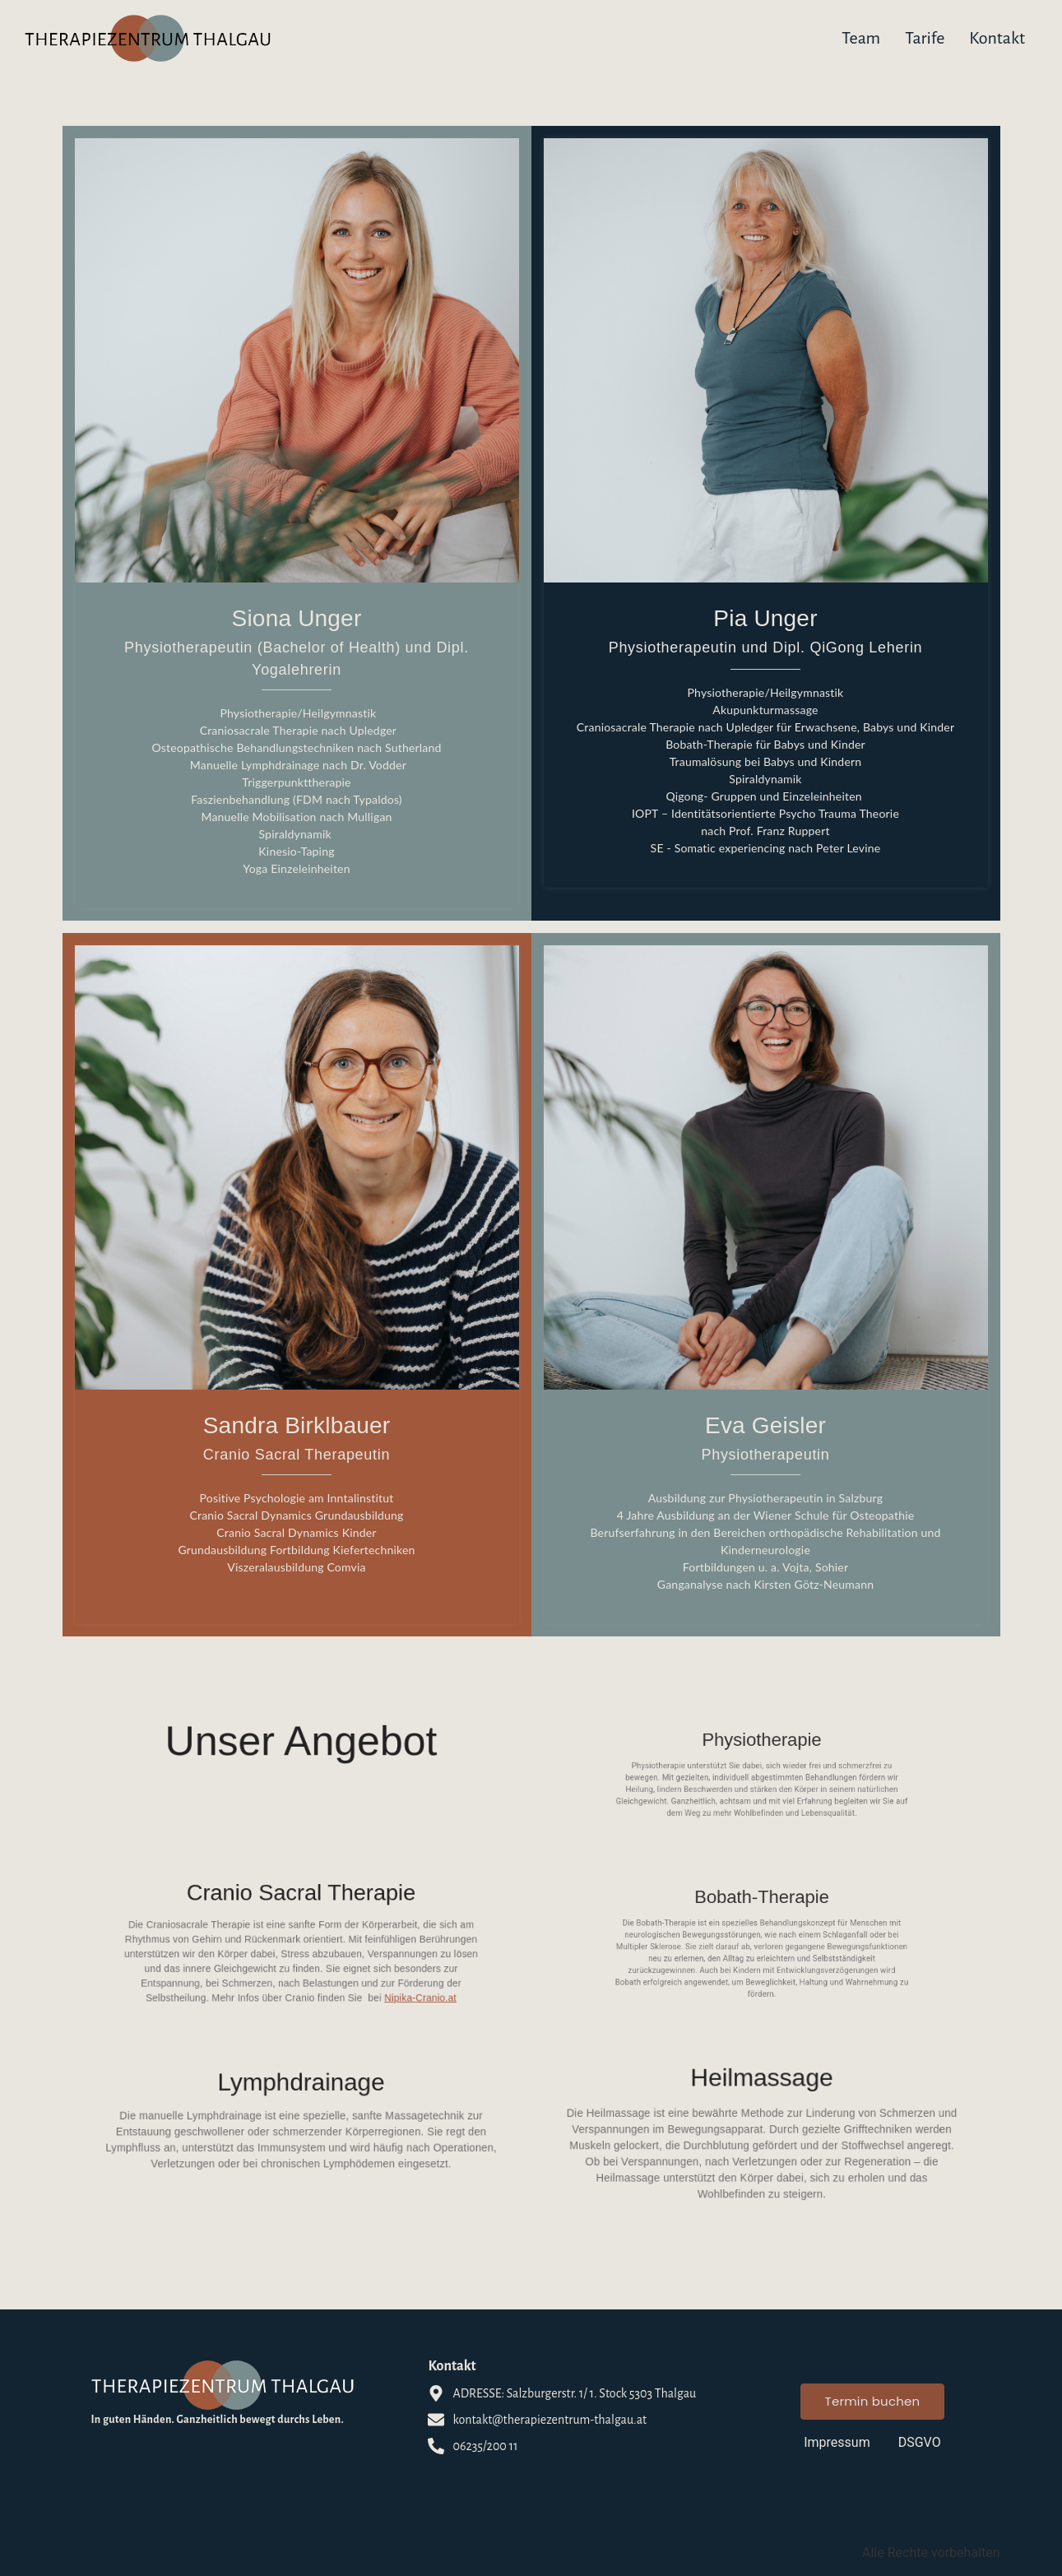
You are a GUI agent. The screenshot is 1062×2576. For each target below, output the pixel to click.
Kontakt (997, 38)
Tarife (924, 38)
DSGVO (919, 2442)
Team (861, 38)
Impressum (837, 2442)
